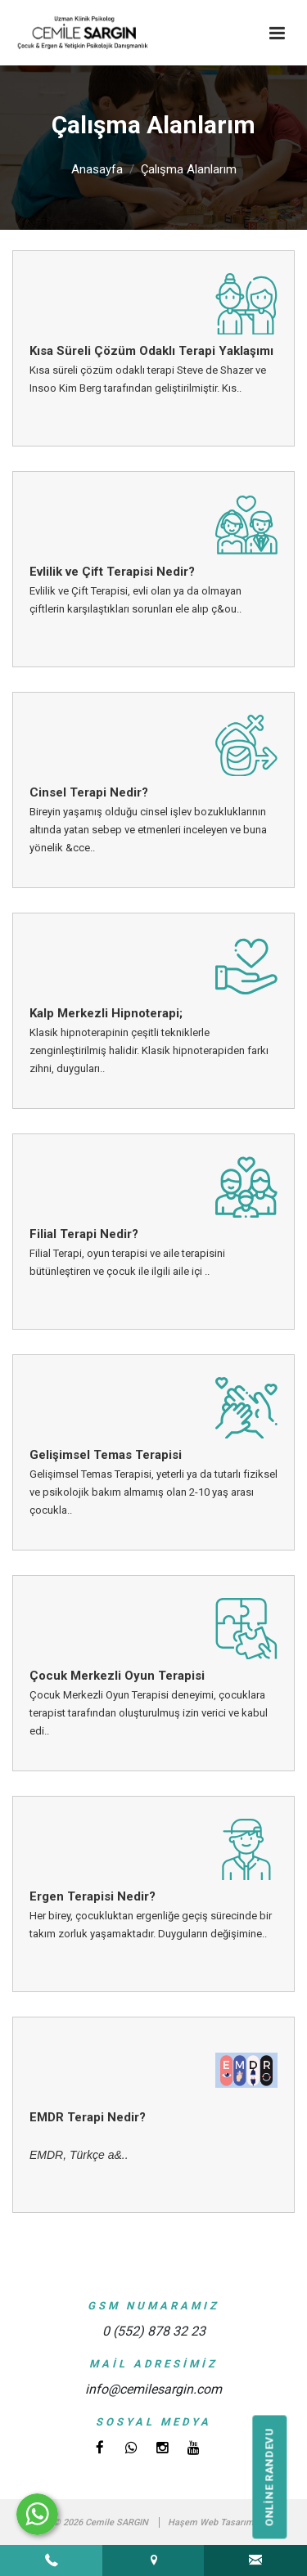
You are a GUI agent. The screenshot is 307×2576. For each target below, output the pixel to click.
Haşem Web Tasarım (211, 2522)
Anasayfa (97, 169)
